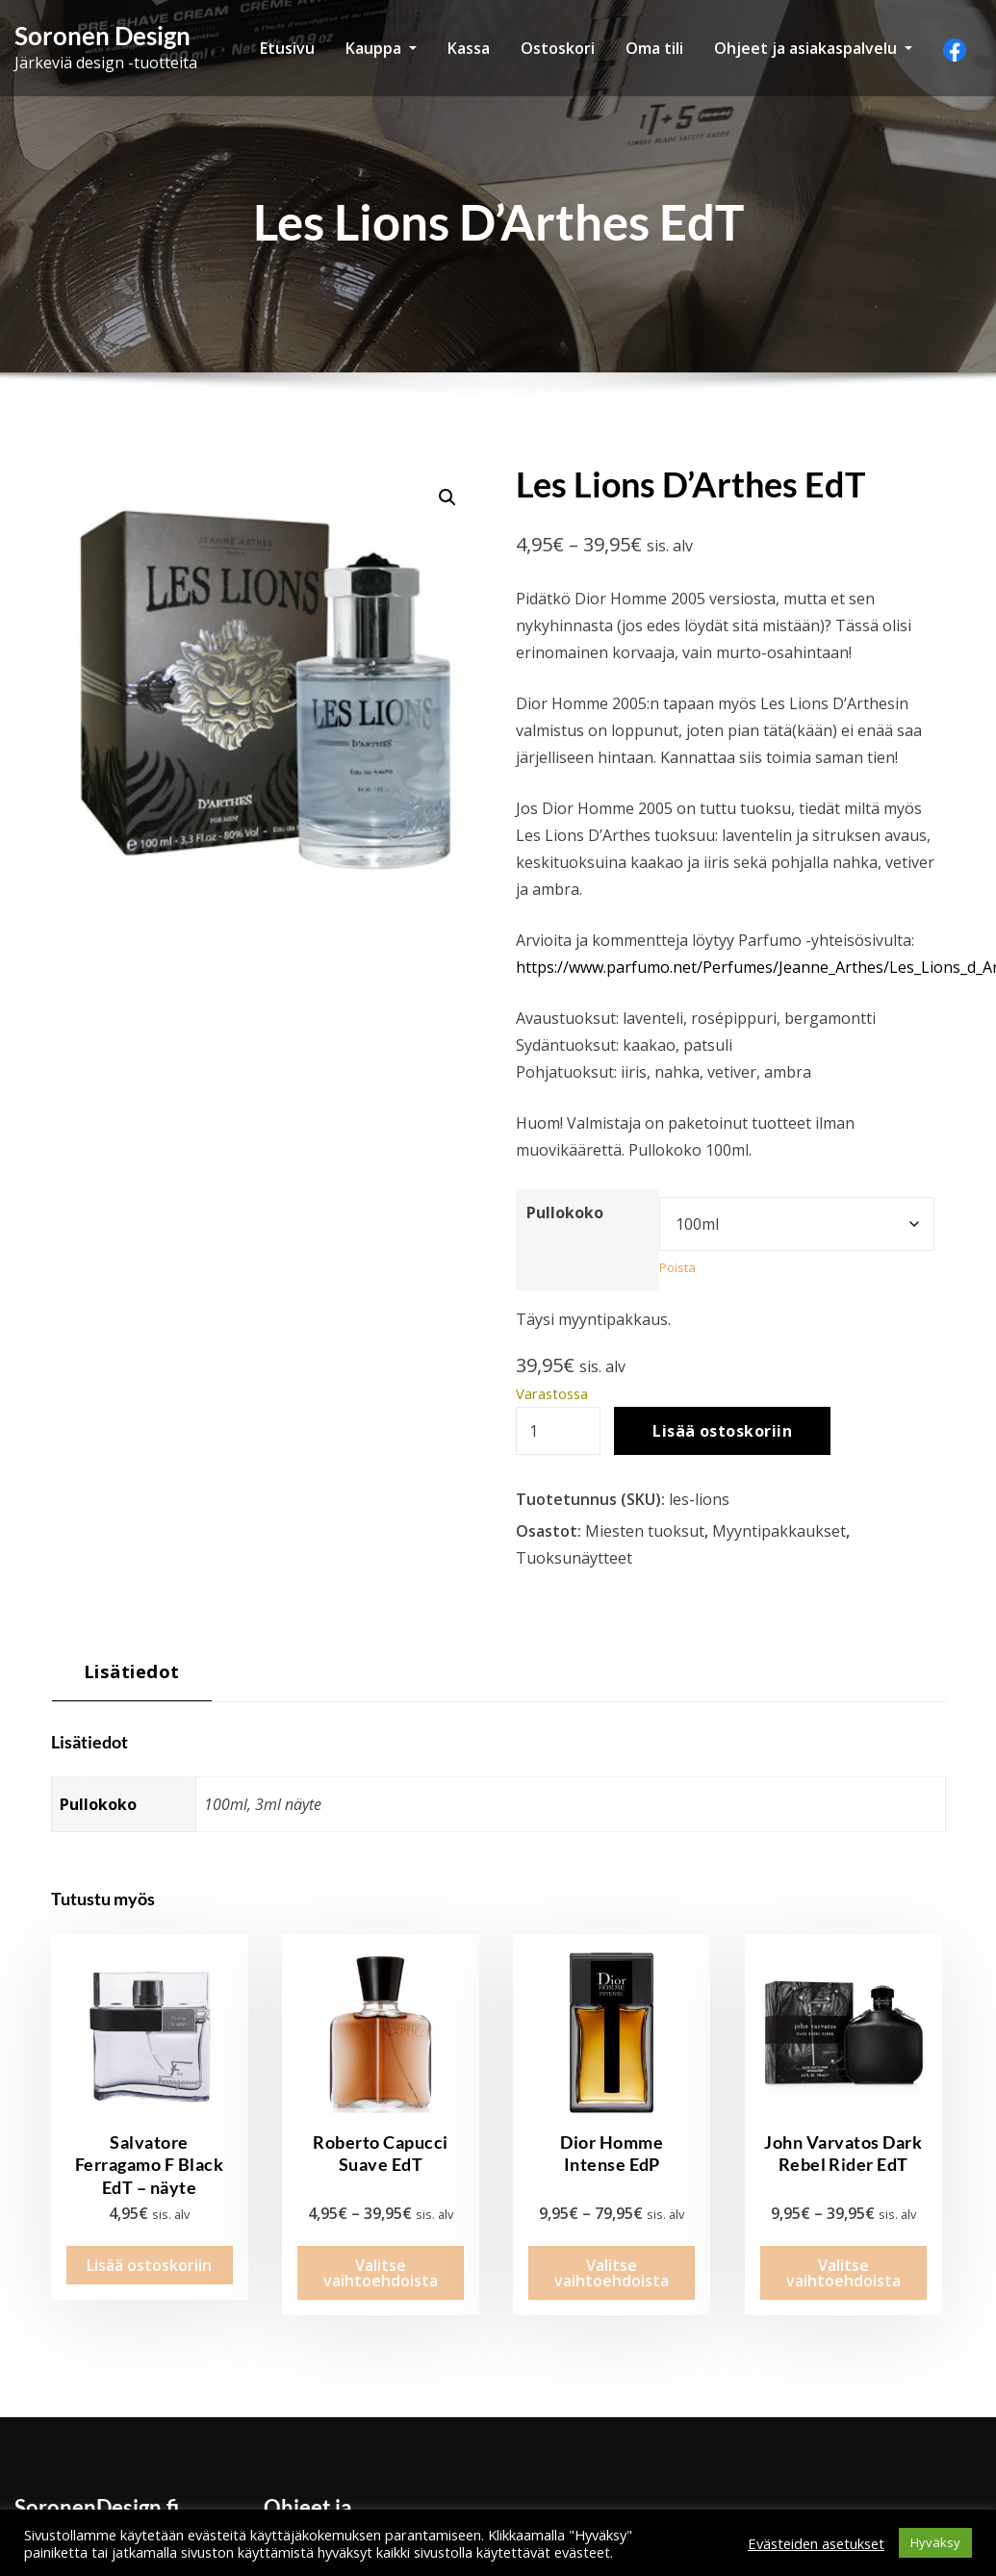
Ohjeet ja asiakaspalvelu (813, 48)
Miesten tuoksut (644, 1531)
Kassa (468, 48)
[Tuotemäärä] (558, 1431)
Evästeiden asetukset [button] (816, 2543)
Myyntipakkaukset (779, 1531)
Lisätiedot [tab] (132, 1671)
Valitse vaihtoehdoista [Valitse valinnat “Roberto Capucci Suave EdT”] (380, 2251)
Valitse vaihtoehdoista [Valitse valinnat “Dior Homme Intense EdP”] (611, 2251)
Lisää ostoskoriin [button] (149, 2244)
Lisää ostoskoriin (722, 1430)
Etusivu (287, 48)
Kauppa (381, 48)
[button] (447, 497)
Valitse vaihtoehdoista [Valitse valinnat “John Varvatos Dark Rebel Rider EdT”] (843, 2251)
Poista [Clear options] (677, 1267)
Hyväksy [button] (935, 2542)
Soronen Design (102, 35)
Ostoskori (558, 48)
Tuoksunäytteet (574, 1558)
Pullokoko (564, 1212)
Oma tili (654, 48)
